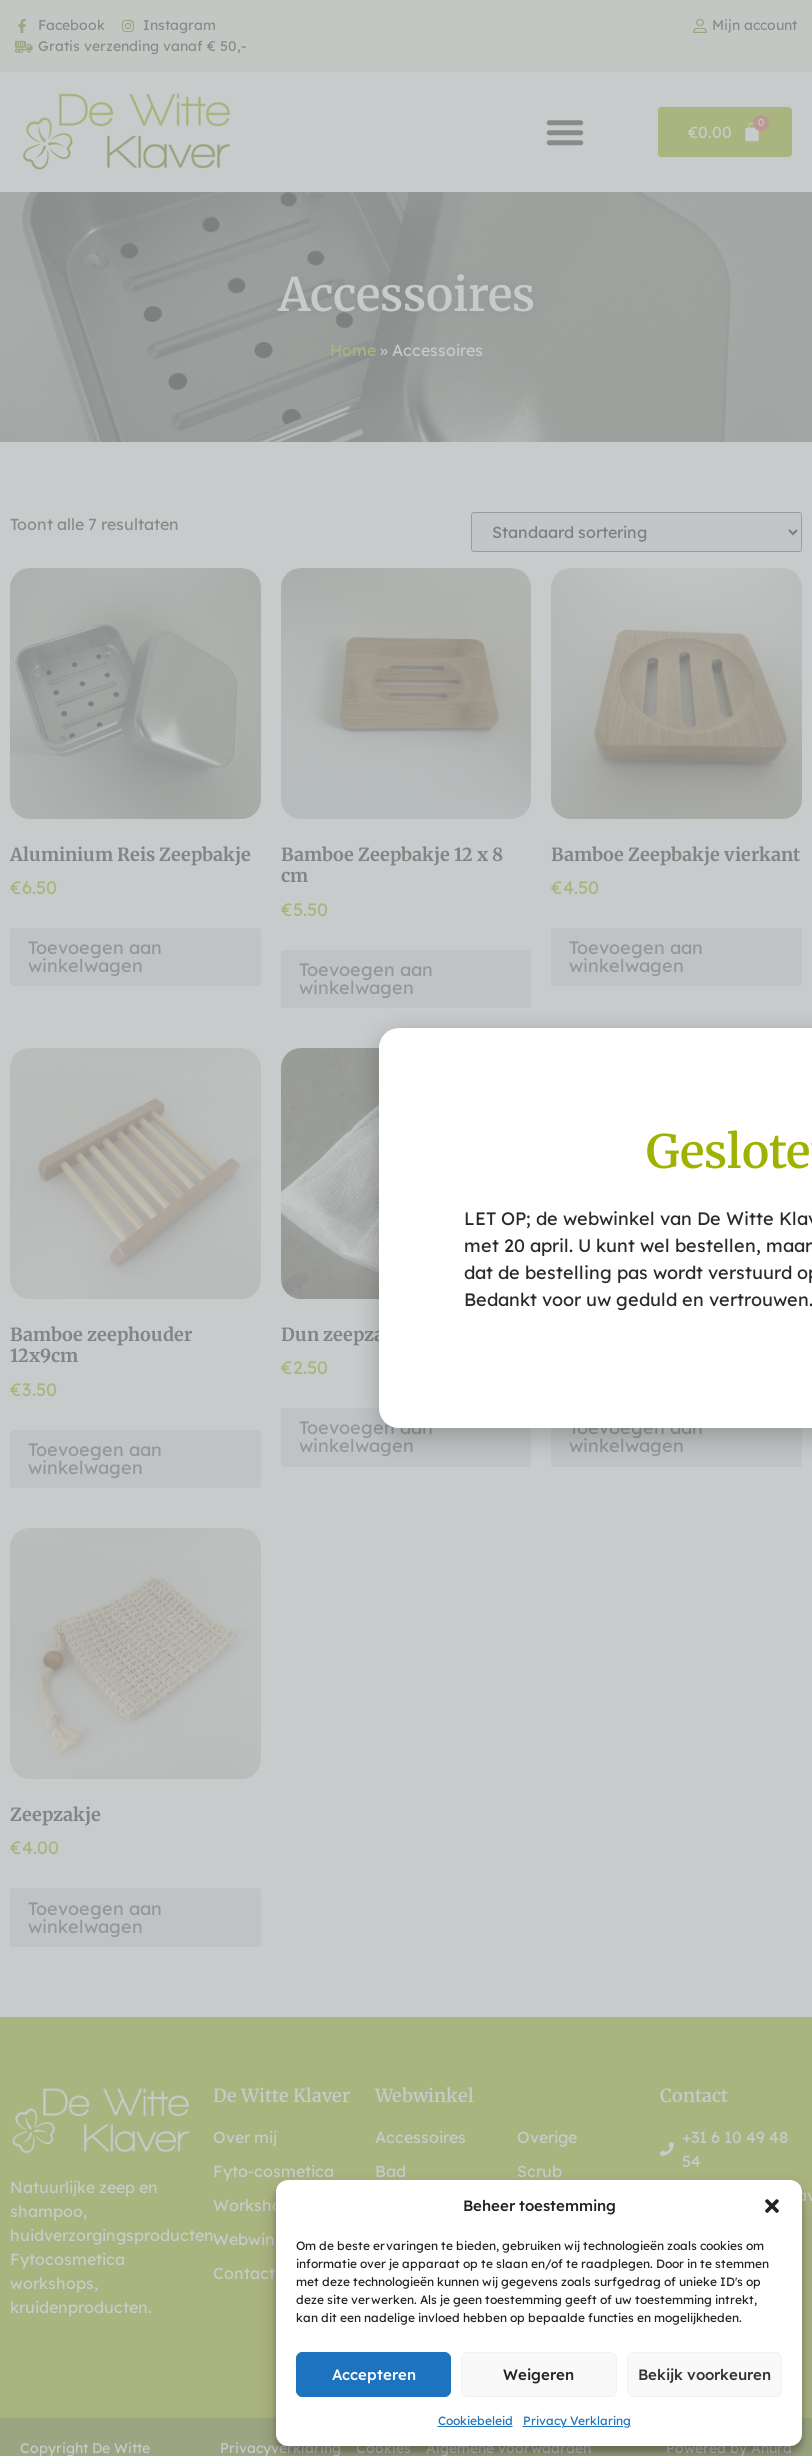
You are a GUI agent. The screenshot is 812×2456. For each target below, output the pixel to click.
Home (353, 350)
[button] (772, 2206)
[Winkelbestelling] (636, 532)
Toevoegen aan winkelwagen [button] (95, 956)
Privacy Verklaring (577, 2420)
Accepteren (374, 2374)
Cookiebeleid (475, 2420)
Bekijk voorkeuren (704, 2374)
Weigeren (538, 2374)
